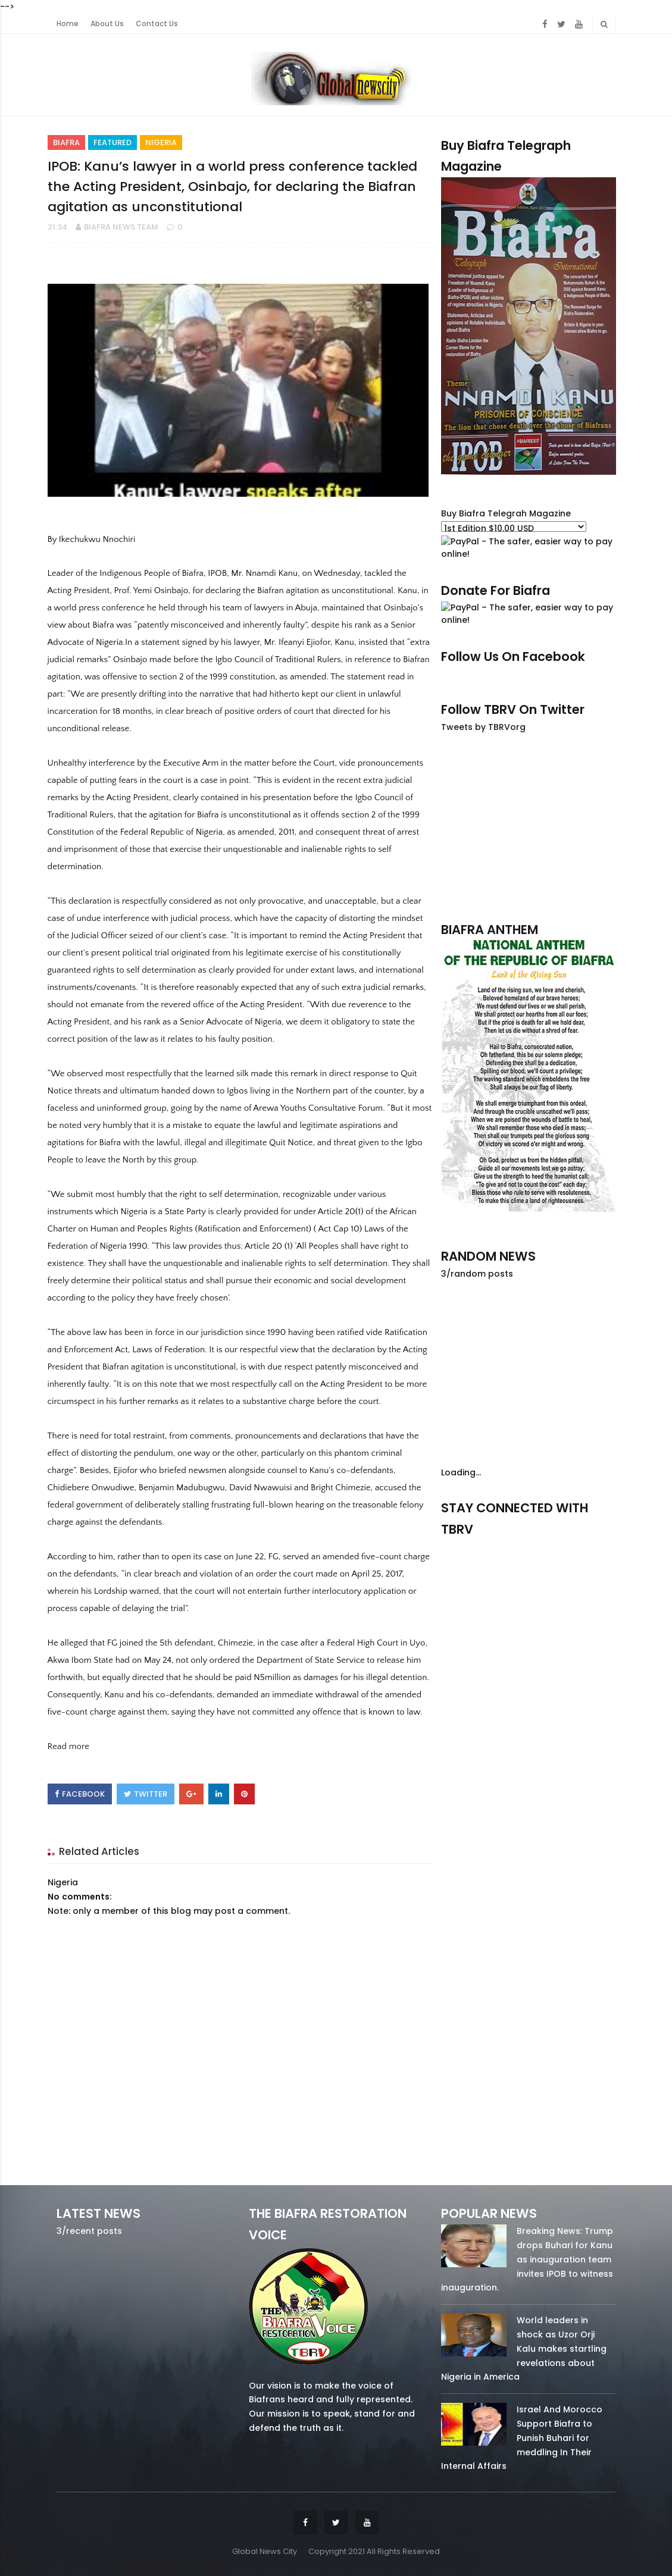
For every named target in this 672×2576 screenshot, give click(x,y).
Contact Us (157, 23)
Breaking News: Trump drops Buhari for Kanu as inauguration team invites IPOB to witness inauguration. (527, 2259)
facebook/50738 (466, 1546)
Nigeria (161, 142)
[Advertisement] (528, 827)
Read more (68, 1746)
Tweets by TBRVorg (483, 727)
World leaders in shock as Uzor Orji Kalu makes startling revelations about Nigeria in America (524, 2348)
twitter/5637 (529, 1546)
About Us (107, 23)
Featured (112, 142)
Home (68, 23)
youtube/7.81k (590, 1546)
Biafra (66, 142)
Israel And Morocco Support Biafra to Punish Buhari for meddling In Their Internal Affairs (521, 2437)
